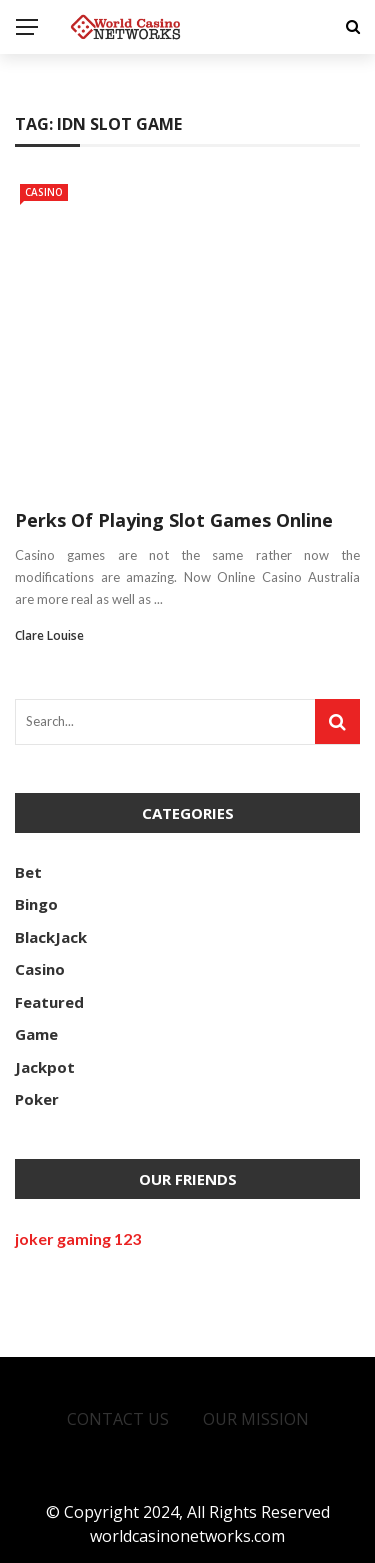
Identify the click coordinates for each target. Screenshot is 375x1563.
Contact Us (118, 1419)
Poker (37, 1099)
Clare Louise (49, 635)
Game (36, 1034)
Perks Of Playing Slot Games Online (174, 520)
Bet (28, 872)
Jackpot (45, 1067)
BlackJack (51, 937)
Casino (44, 192)
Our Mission (256, 1419)
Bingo (36, 904)
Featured (49, 1002)
